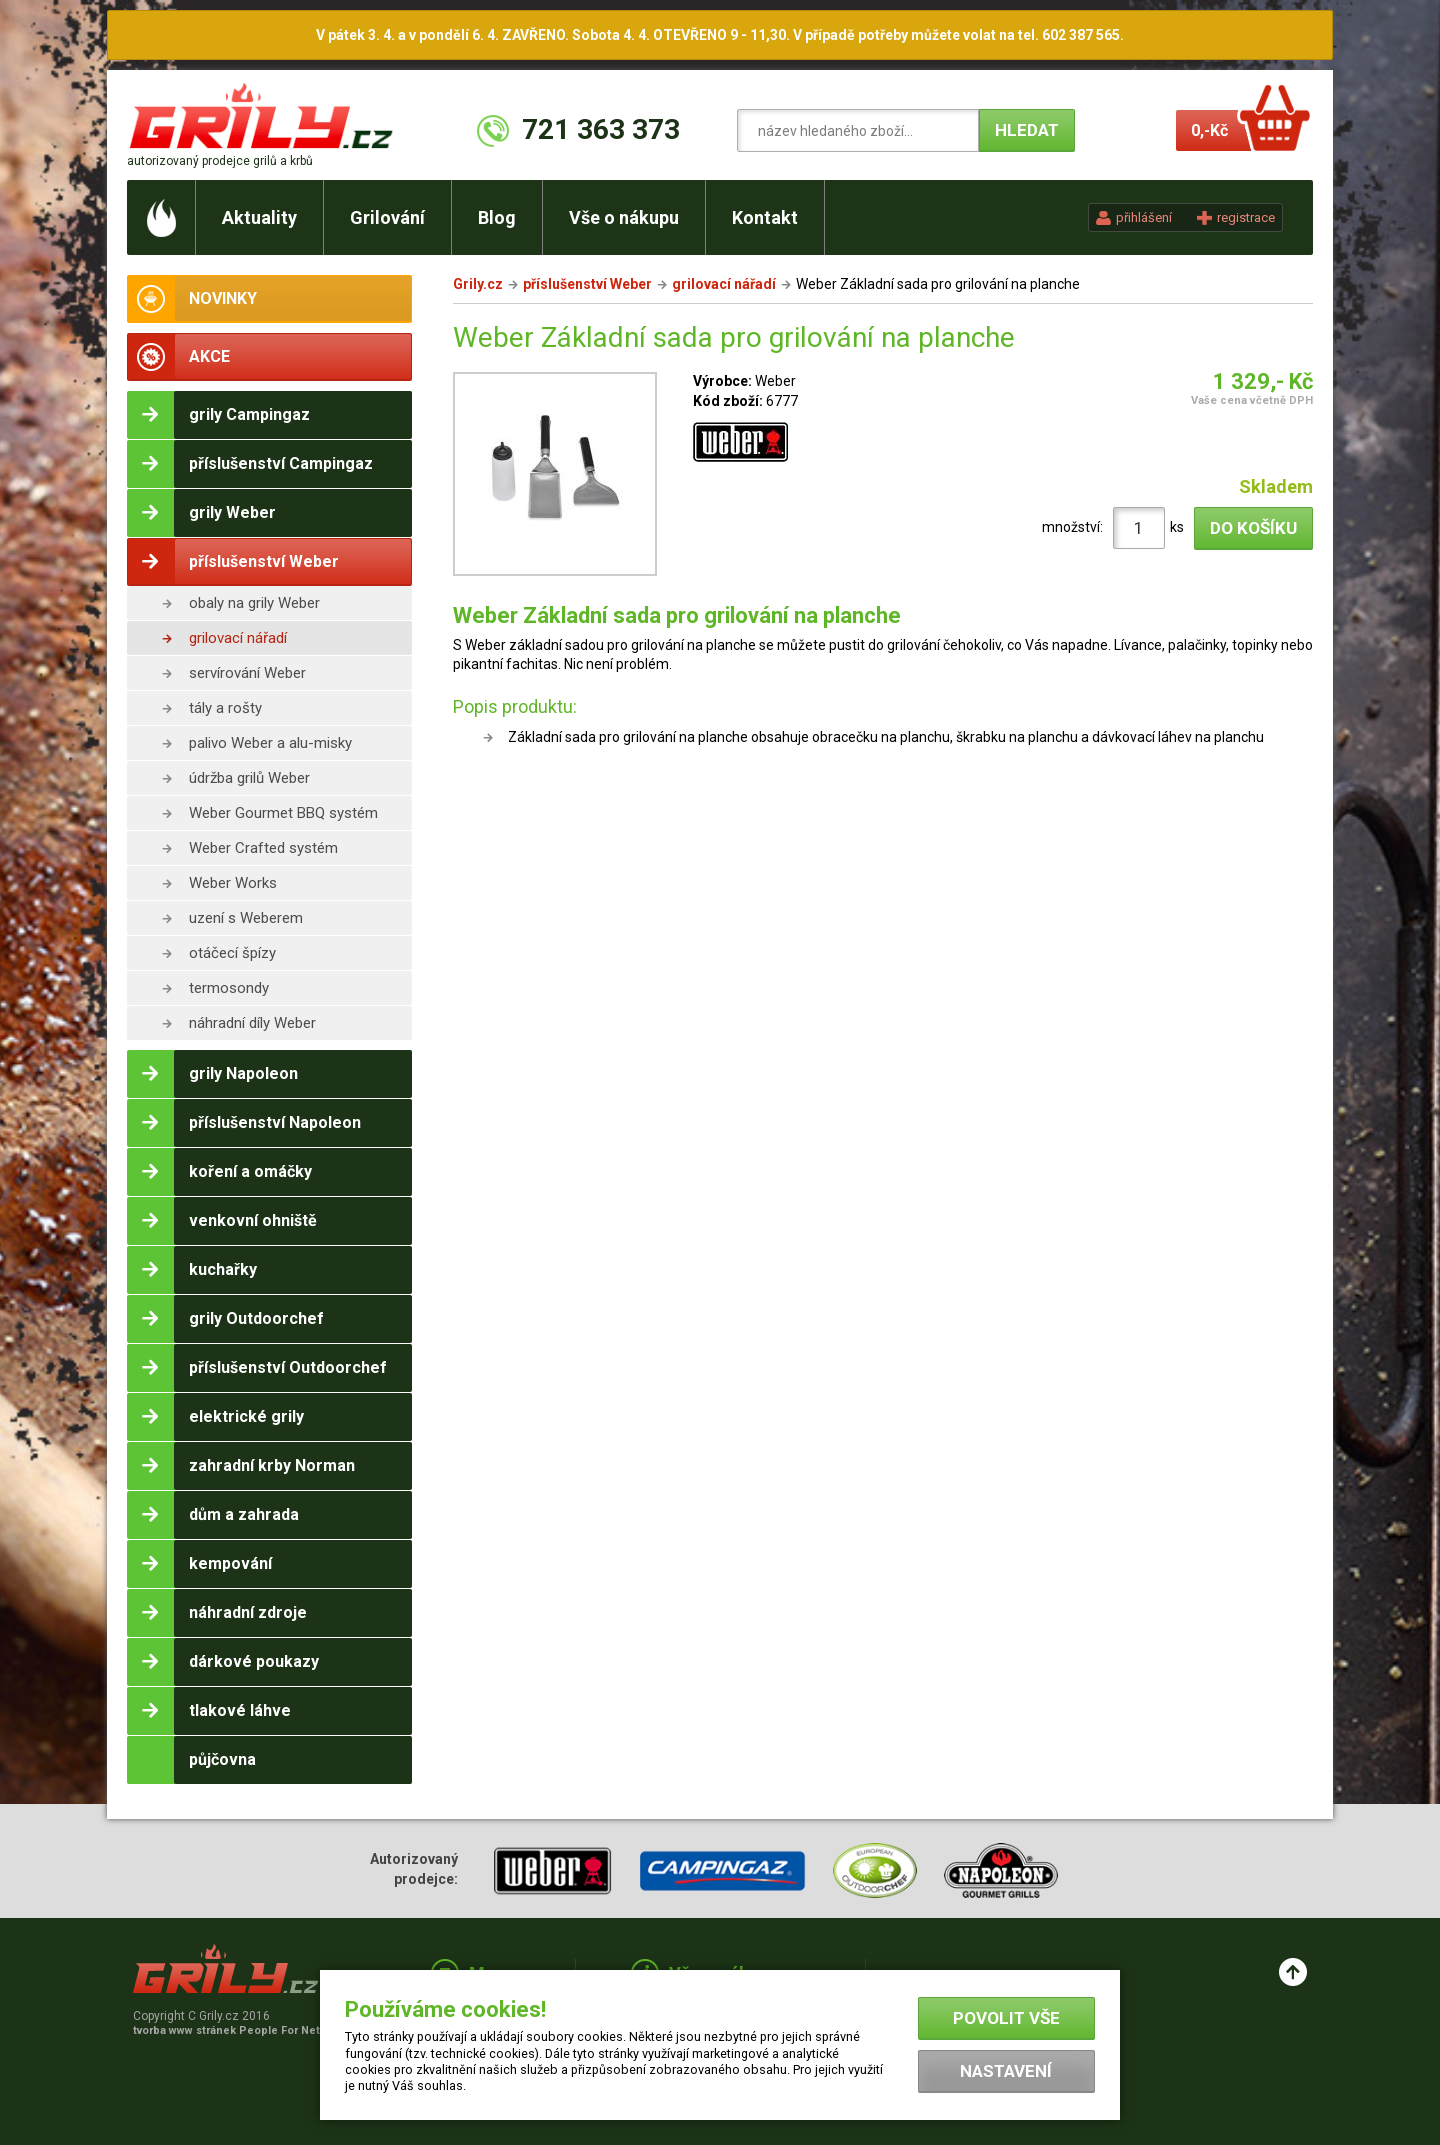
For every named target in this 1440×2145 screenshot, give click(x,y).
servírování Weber (247, 673)
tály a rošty (225, 708)
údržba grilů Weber (249, 778)
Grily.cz (478, 284)
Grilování (387, 217)
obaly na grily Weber (254, 603)
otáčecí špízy (232, 953)
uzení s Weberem (246, 918)
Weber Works (233, 883)
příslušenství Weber (587, 284)
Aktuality (259, 217)
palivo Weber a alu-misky (270, 743)
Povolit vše (1006, 2018)
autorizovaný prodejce (220, 161)
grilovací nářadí (238, 638)
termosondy (229, 988)
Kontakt (765, 217)
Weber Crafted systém (263, 848)
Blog (497, 217)
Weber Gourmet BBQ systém (283, 813)
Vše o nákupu (624, 217)
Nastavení (1006, 2071)
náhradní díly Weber (252, 1023)
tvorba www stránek (237, 2030)
